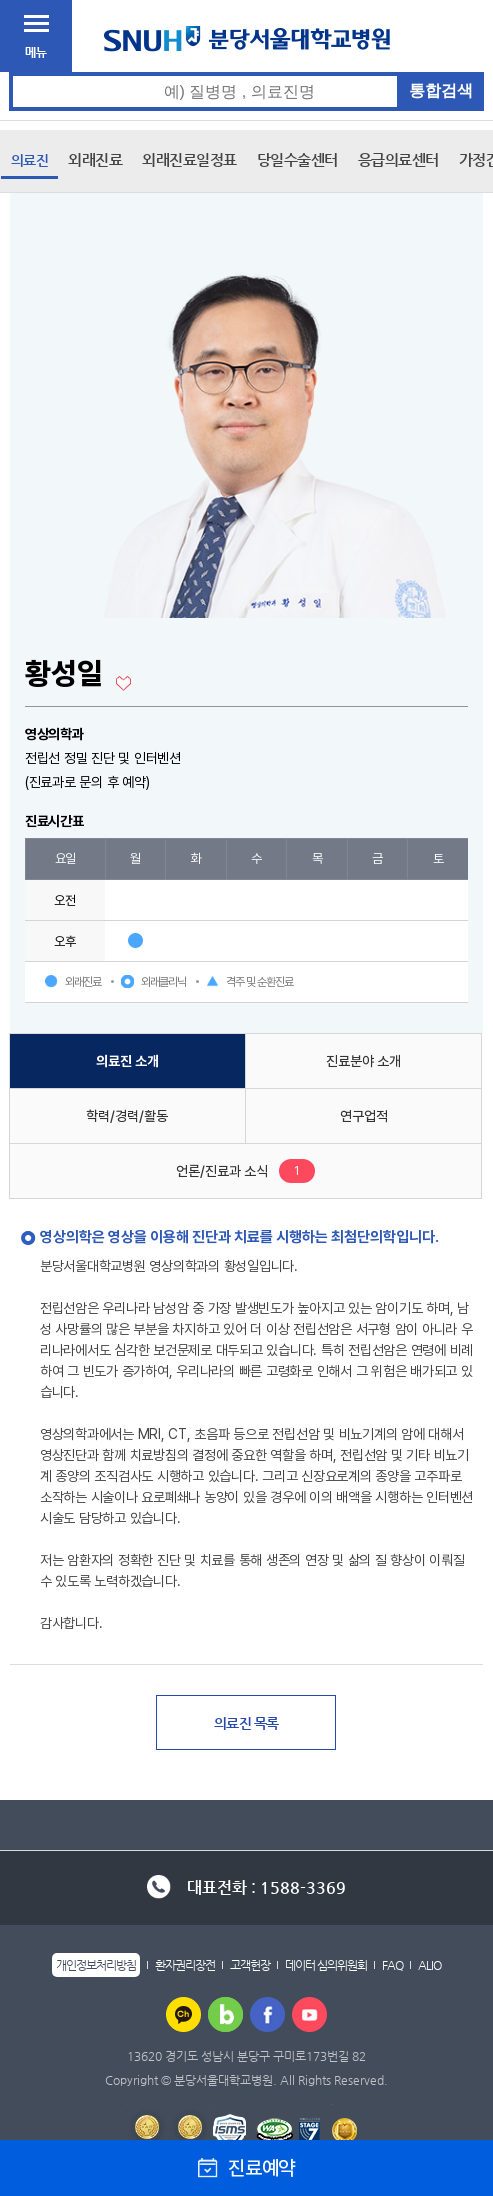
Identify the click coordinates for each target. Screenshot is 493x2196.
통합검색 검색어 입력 (247, 72)
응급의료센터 (398, 159)
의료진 (30, 160)
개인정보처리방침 (96, 1965)
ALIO (429, 1965)
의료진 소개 (127, 1061)
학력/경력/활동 (127, 1116)
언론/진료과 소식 (222, 1171)
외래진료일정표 (189, 159)
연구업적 (364, 1116)
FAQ (392, 1965)
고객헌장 (250, 1965)
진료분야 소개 (363, 1061)
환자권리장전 (185, 1965)
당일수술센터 (297, 159)
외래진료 (95, 159)
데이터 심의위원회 (326, 1965)
